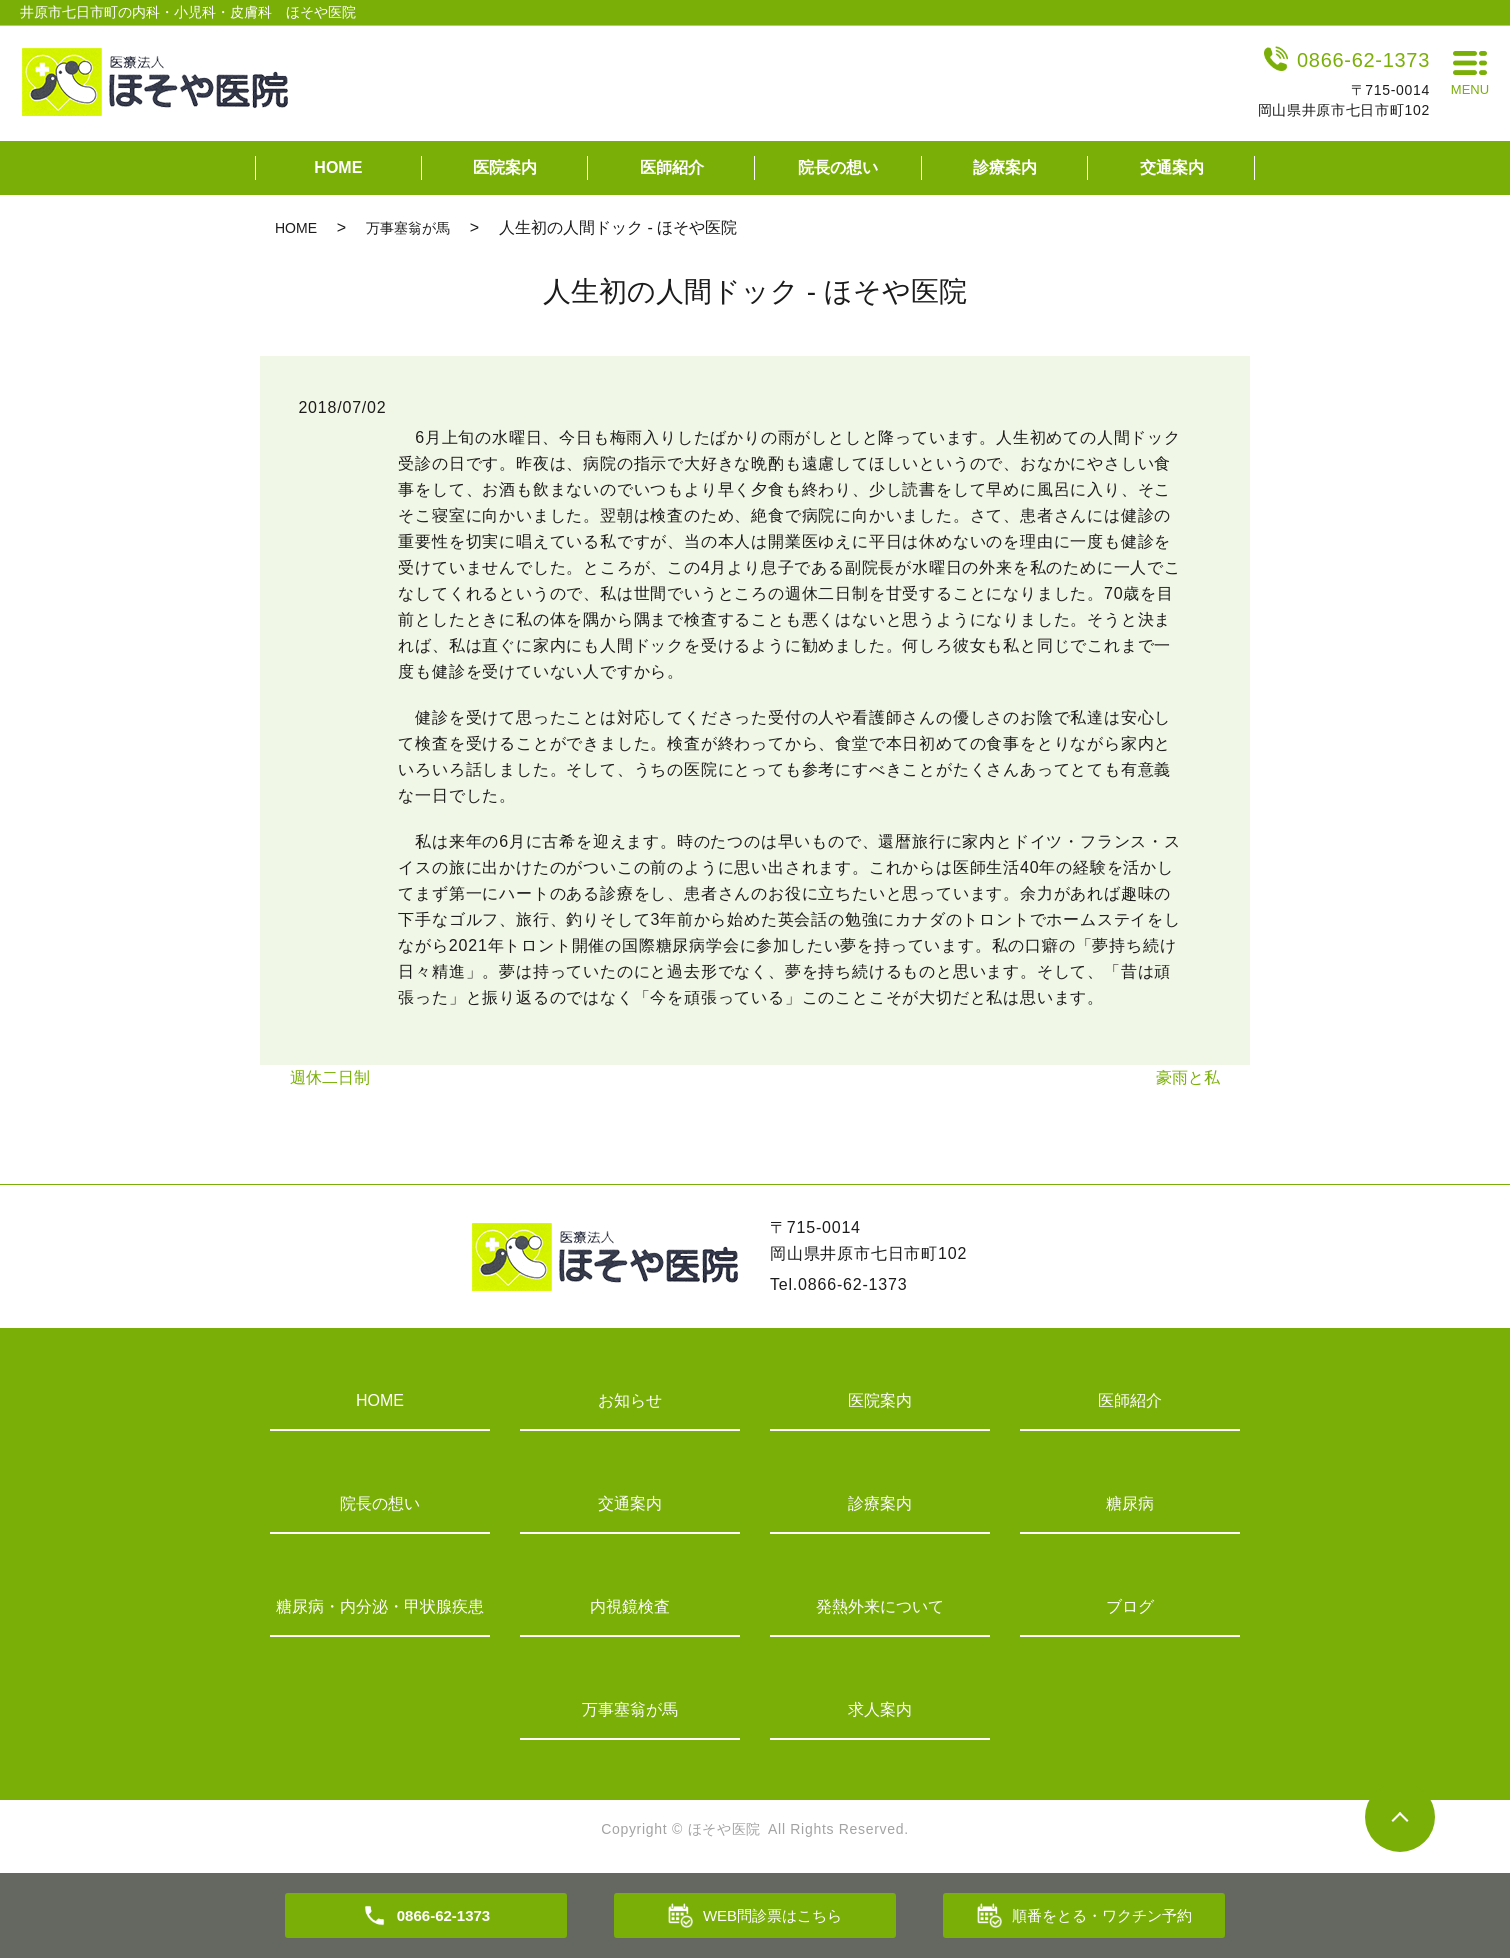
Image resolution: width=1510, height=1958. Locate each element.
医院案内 (505, 167)
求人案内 (880, 1709)
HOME (338, 167)
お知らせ (630, 1400)
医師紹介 (672, 167)
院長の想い (838, 167)
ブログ (1130, 1606)
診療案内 (1005, 167)
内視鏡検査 (630, 1606)
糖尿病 (1130, 1503)
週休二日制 (330, 1077)
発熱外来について (880, 1606)
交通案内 (1172, 167)
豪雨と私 (1188, 1077)
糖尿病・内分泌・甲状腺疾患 (380, 1606)
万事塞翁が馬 (408, 228)
